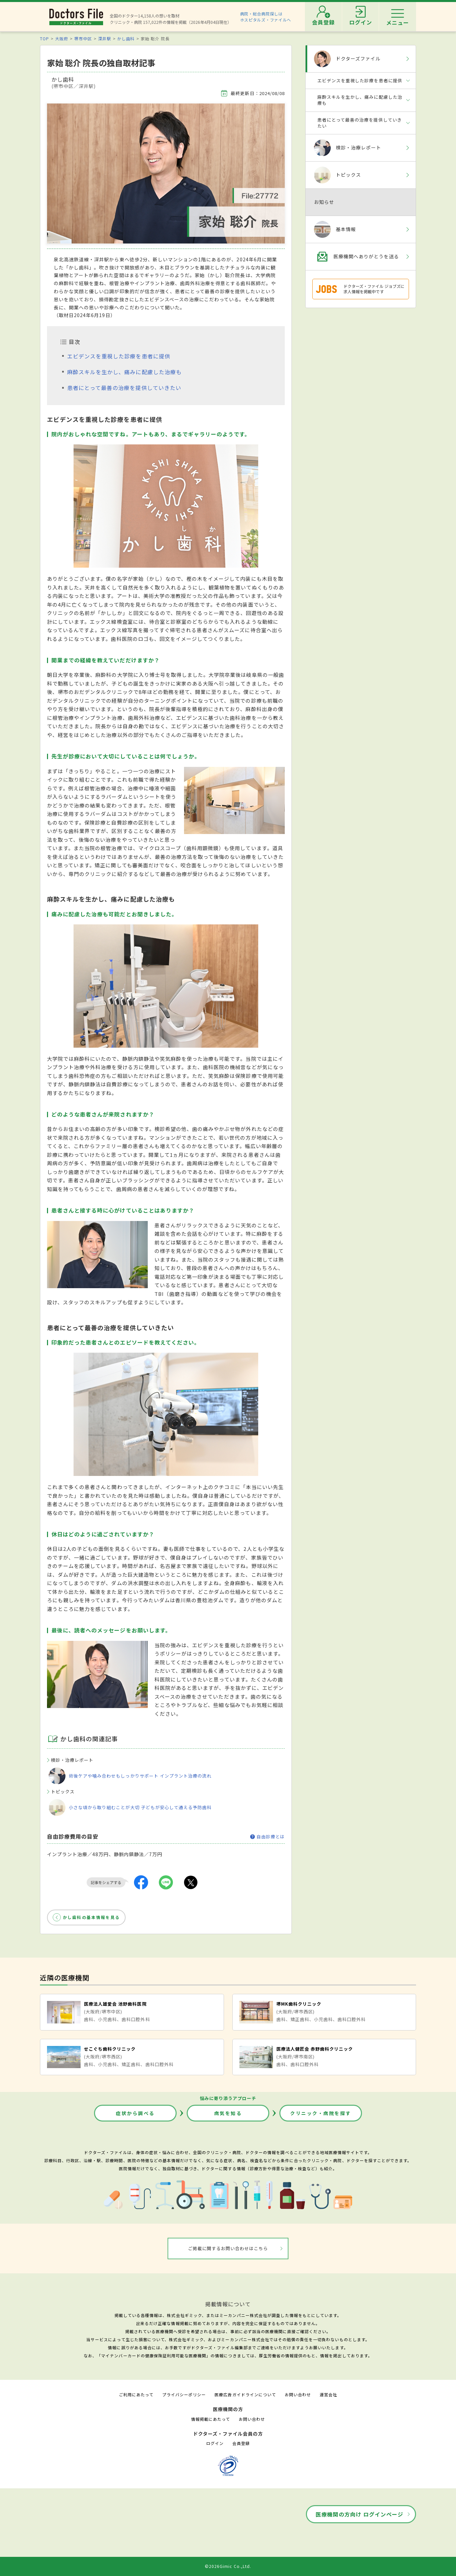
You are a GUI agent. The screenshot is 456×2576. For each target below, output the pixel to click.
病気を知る (228, 2113)
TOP (44, 38)
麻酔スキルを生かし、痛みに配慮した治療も (124, 372)
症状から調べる (135, 2113)
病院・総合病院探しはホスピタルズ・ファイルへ (265, 17)
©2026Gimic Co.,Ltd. (228, 2566)
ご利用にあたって (136, 2394)
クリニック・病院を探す (320, 2113)
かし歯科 (126, 38)
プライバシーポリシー (184, 2394)
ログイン (215, 2443)
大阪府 (61, 38)
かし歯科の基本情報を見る (91, 1917)
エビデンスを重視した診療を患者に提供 (118, 356)
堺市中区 (83, 38)
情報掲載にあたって (210, 2419)
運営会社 (328, 2394)
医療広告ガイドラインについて (245, 2394)
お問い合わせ (298, 2394)
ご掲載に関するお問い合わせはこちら (228, 2248)
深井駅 (104, 38)
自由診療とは (267, 1837)
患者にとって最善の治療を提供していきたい (124, 388)
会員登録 (241, 2443)
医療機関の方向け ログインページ (359, 2514)
